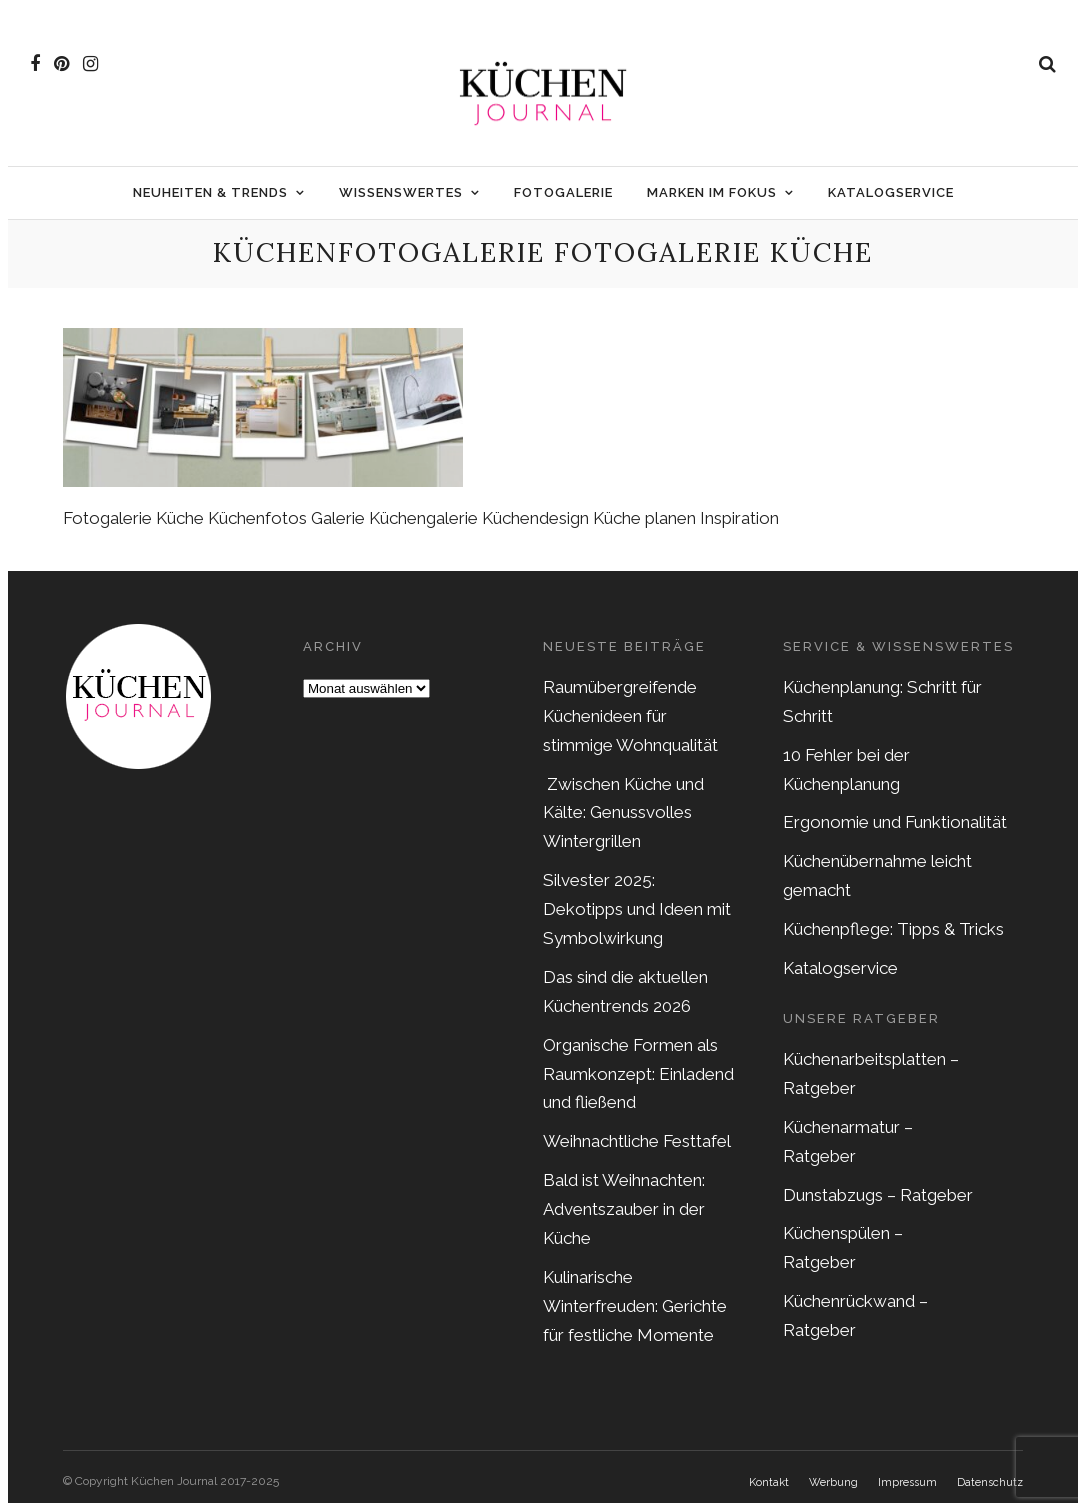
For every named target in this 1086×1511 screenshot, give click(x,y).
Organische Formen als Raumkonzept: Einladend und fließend (638, 1074)
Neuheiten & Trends (210, 192)
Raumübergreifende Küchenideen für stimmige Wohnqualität (630, 716)
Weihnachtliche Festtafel (637, 1141)
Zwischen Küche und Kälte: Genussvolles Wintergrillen (623, 813)
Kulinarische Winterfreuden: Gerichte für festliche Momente (635, 1306)
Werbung (833, 1482)
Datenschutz (990, 1482)
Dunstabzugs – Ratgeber (878, 1195)
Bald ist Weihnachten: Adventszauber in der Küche (624, 1209)
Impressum (907, 1482)
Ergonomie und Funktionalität (895, 822)
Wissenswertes (401, 192)
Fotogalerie (563, 192)
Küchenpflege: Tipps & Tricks (893, 929)
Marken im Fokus (712, 192)
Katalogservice (891, 192)
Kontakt (769, 1482)
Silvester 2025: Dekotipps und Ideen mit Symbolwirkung (637, 909)
